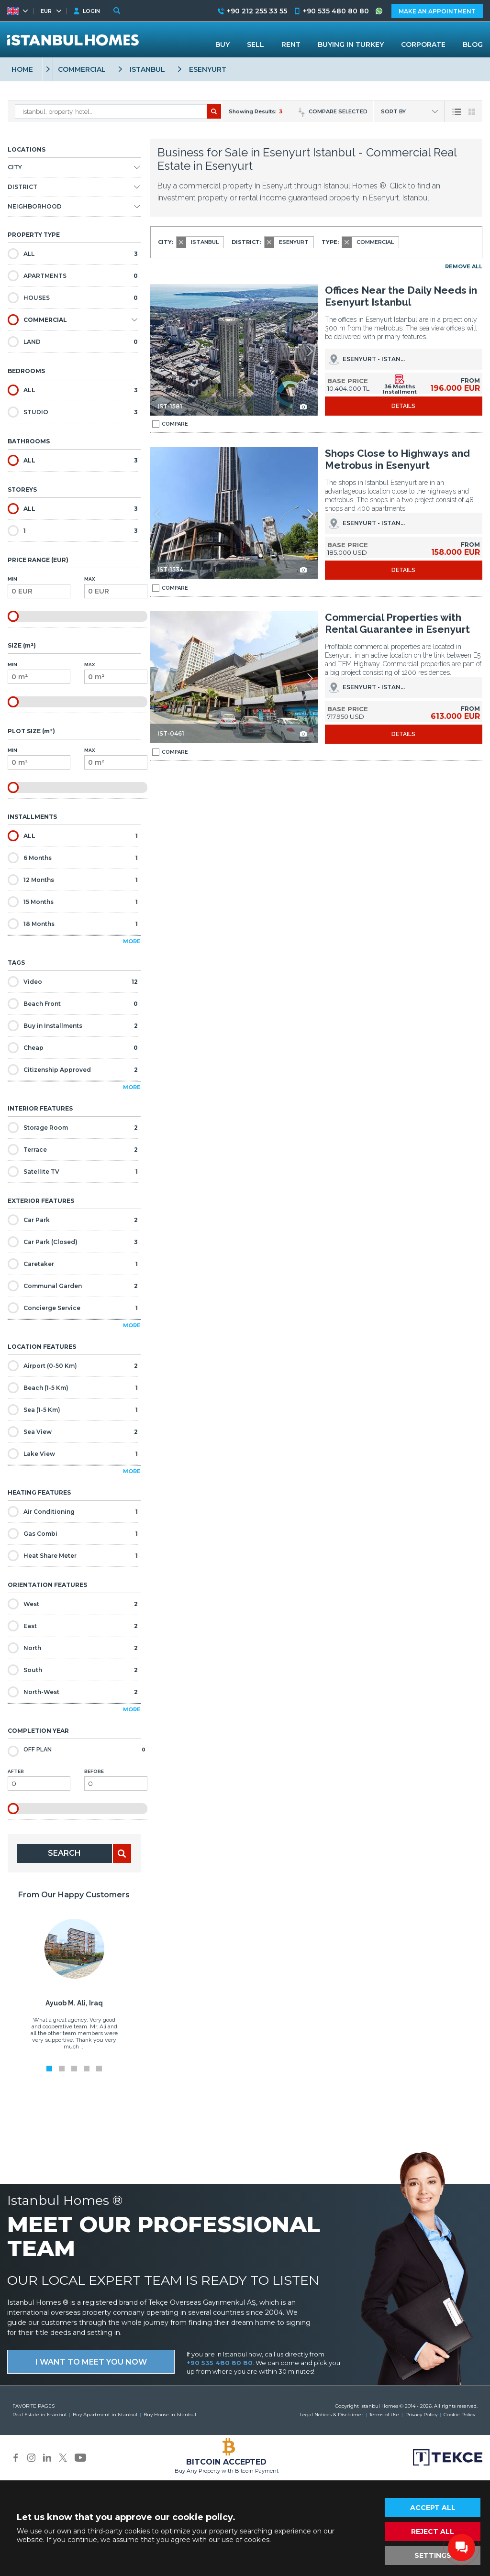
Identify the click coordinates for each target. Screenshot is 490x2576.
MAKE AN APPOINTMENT (437, 11)
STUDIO (73, 412)
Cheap (73, 1047)
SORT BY (393, 111)
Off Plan (76, 1750)
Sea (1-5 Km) (73, 1409)
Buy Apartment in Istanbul (105, 2414)
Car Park (73, 1219)
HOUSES (73, 297)
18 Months (73, 923)
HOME (22, 69)
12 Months (73, 879)
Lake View (73, 1453)
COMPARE (170, 424)
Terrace (73, 1149)
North (73, 1647)
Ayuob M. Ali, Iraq (74, 2003)
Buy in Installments (73, 1025)
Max (115, 587)
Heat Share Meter (73, 1555)
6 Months (73, 857)
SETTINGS (432, 2555)
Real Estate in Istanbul (39, 2414)
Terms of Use (384, 2414)
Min (39, 587)
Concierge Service (73, 1307)
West (73, 1603)
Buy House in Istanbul (170, 2414)
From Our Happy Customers (74, 1894)
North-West (73, 1691)
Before (115, 1780)
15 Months (73, 901)
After (39, 1780)
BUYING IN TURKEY (351, 44)
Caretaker (73, 1263)
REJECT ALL (432, 2531)
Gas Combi (73, 1533)
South (73, 1669)
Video (73, 981)
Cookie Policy (459, 2414)
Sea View (73, 1431)
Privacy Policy (421, 2414)
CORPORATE (423, 44)
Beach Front (73, 1003)
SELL (255, 44)
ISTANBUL (147, 69)
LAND (73, 341)
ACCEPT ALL (433, 2507)
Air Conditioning (73, 1511)
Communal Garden (73, 1285)
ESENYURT (207, 69)
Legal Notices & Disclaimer (331, 2414)
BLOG (473, 44)
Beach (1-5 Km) (73, 1387)
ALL (73, 253)
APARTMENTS (73, 275)
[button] (310, 351)
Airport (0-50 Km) (73, 1365)
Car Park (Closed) (73, 1241)
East (73, 1625)
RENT (291, 44)
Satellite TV (73, 1171)
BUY (222, 44)
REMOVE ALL (463, 266)
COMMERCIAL (82, 69)
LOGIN (91, 11)
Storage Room (73, 1127)
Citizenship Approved (73, 1069)
